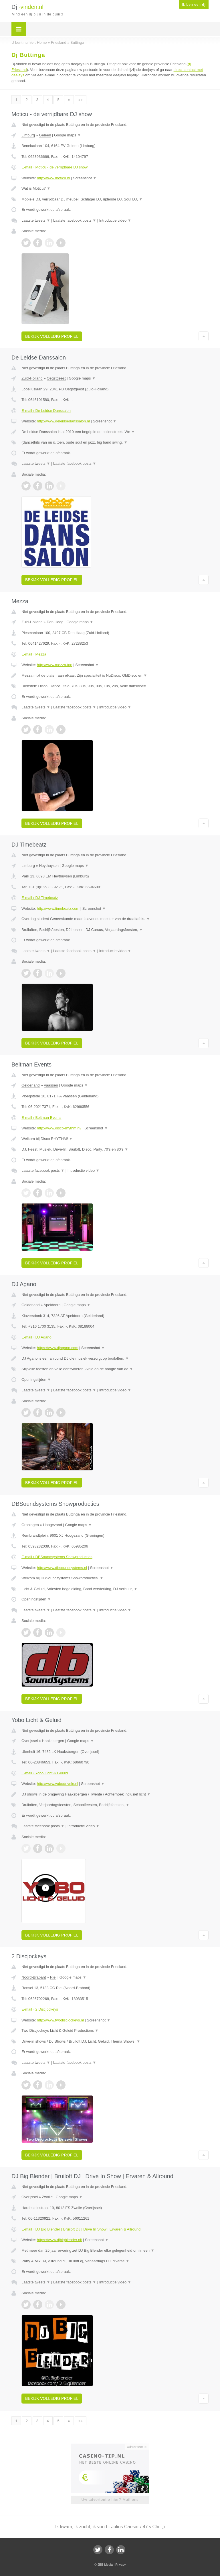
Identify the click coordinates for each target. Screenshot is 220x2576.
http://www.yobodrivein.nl (57, 1783)
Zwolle (47, 2197)
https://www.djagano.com (57, 1348)
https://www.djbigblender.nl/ (59, 2240)
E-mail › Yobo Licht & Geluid (44, 1773)
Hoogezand (52, 1525)
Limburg (28, 135)
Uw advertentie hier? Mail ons (109, 2499)
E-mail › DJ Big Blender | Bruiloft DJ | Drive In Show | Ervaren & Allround (80, 2229)
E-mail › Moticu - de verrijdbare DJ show (54, 167)
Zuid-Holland (32, 378)
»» (80, 100)
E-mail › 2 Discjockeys (39, 2009)
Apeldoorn (51, 1305)
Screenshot (84, 178)
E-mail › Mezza (33, 654)
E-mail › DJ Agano (36, 1337)
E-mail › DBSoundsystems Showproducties (56, 1557)
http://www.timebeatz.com (58, 908)
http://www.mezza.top (54, 665)
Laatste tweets (35, 220)
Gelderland (30, 1085)
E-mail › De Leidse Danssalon (46, 410)
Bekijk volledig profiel (51, 336)
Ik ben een (194, 5)
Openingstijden (36, 1379)
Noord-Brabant (33, 1977)
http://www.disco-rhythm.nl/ (59, 1128)
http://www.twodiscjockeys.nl (60, 2020)
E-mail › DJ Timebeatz (39, 897)
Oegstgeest (56, 378)
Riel (53, 1977)
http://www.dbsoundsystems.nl (62, 1568)
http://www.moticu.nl (53, 178)
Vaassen (51, 1085)
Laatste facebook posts (74, 220)
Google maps (67, 135)
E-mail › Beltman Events (41, 1117)
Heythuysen (49, 865)
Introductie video (115, 220)
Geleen (45, 135)
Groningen (30, 1525)
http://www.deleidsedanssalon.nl (63, 421)
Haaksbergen (53, 1741)
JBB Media (105, 2564)
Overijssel (29, 1741)
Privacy (120, 2564)
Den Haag (55, 622)
